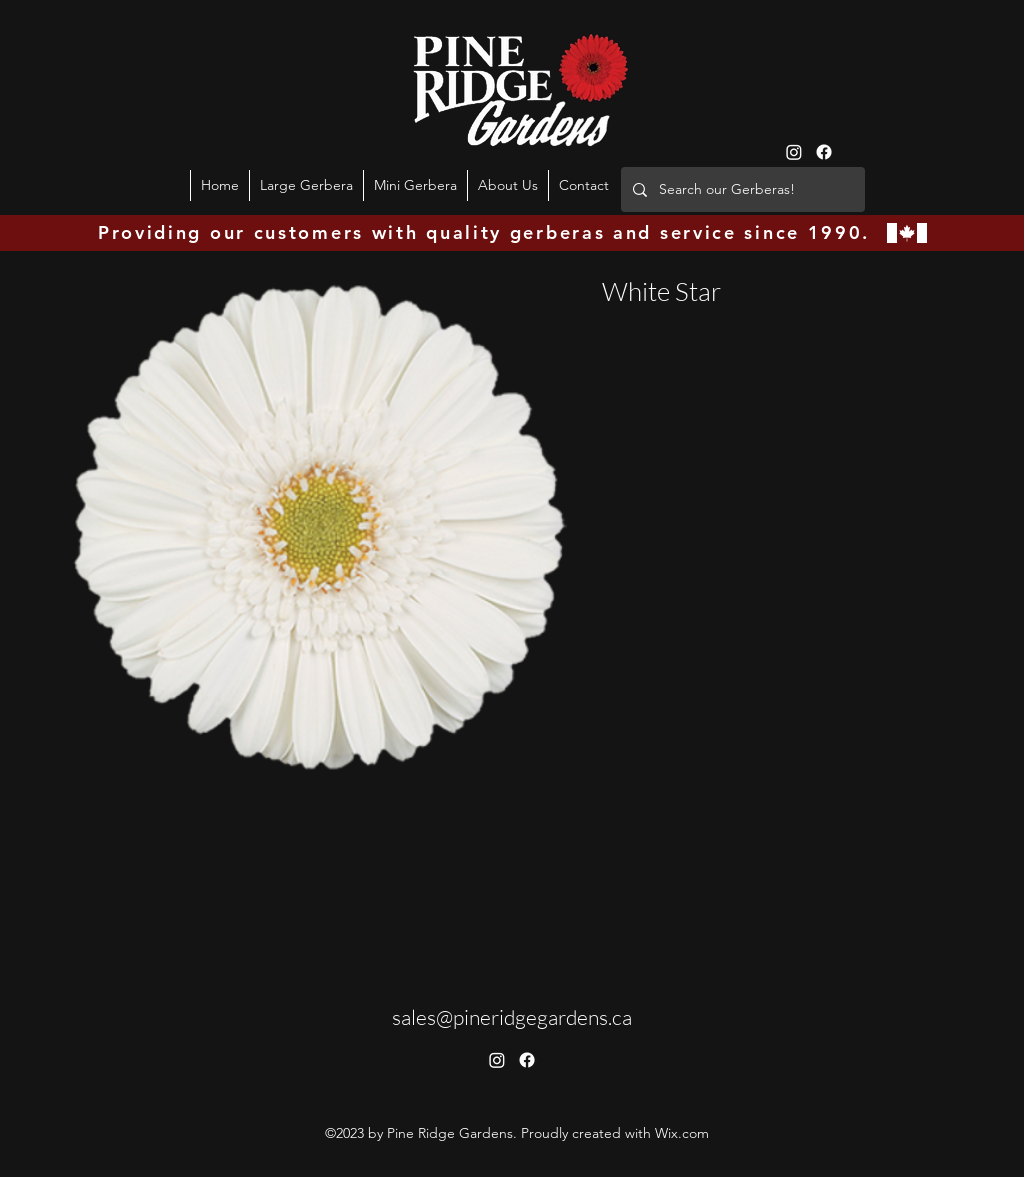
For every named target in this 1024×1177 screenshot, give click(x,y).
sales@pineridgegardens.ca (512, 1017)
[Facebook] (824, 152)
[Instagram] (794, 152)
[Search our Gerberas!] (741, 189)
